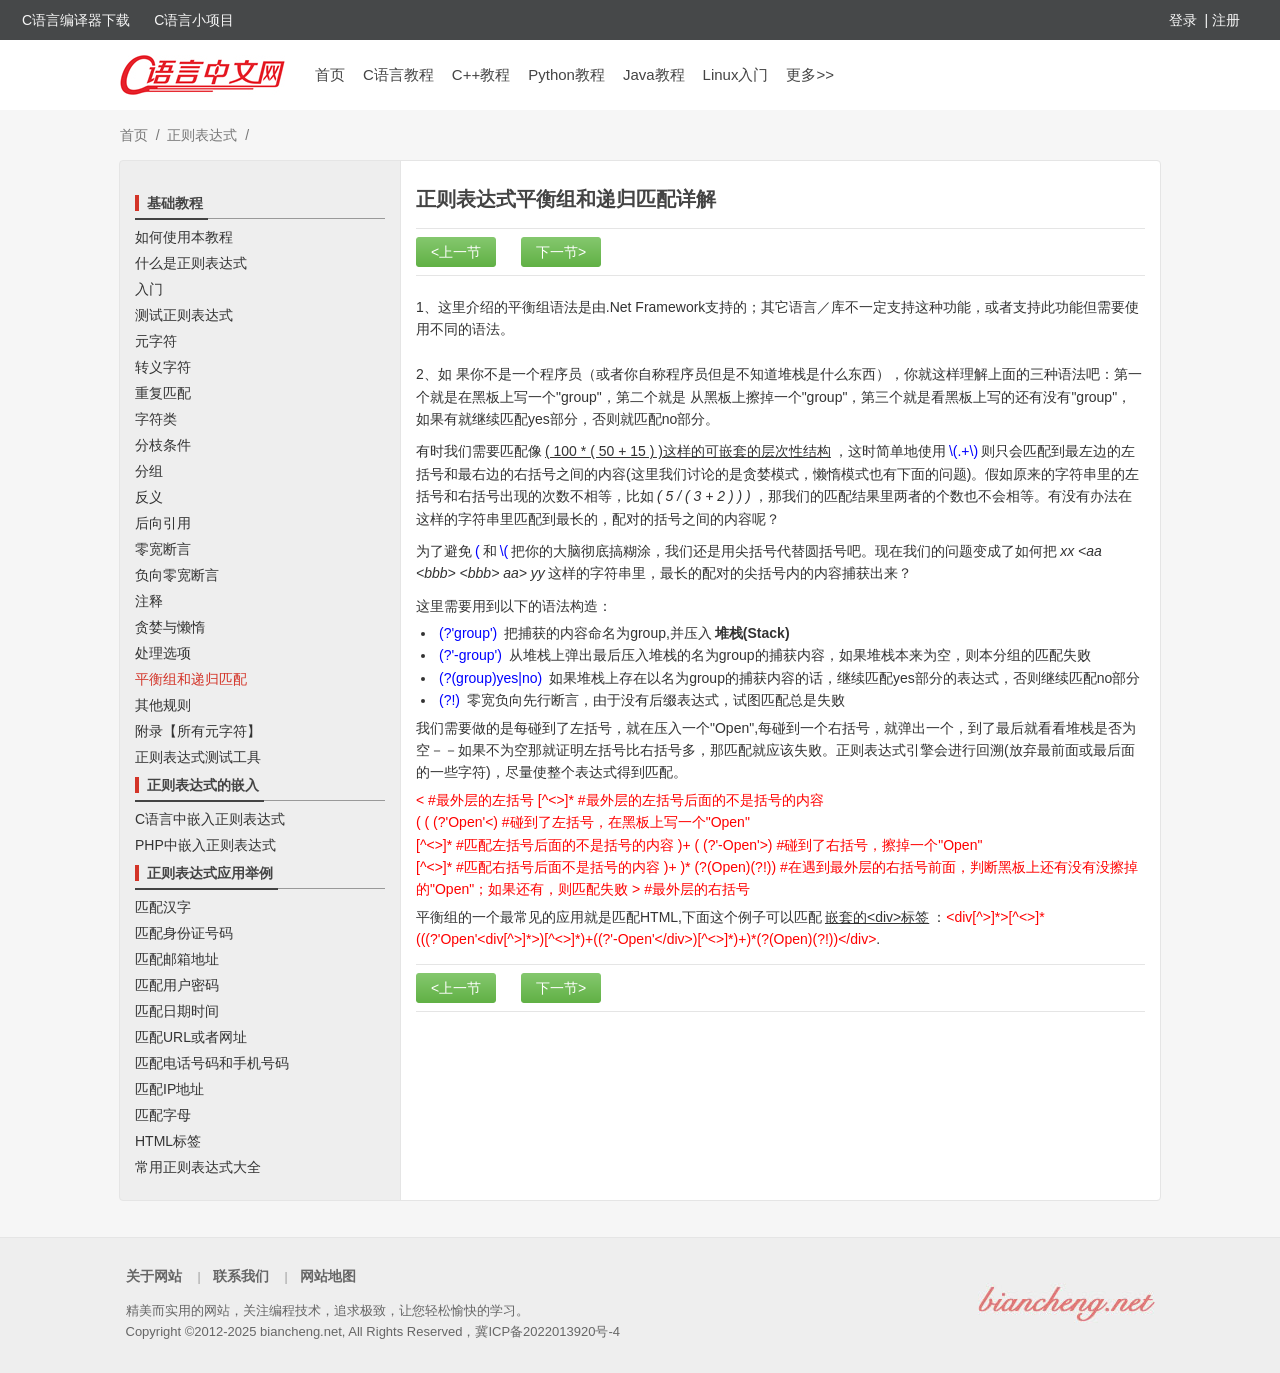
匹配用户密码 (177, 985)
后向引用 (163, 523)
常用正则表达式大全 (198, 1167)
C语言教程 (398, 74)
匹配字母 (163, 1115)
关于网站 (154, 1276)
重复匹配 (163, 393)
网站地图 (328, 1276)
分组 (149, 471)
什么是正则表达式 (191, 263)
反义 (149, 497)
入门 (149, 289)
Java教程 (654, 74)
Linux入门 (736, 74)
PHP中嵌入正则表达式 (205, 845)
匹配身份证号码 (184, 933)
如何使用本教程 (184, 237)
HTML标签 (168, 1141)
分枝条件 (163, 445)
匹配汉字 (163, 907)
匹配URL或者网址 (191, 1037)
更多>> (810, 74)
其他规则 (163, 705)
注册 (1226, 20)
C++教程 (481, 74)
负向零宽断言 (177, 575)
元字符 (156, 341)
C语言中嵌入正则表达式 (210, 819)
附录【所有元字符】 (198, 731)
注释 (149, 601)
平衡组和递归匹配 (191, 679)
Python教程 (566, 74)
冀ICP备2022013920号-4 (547, 1331)
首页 (330, 74)
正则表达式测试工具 (198, 757)
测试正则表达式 (184, 315)
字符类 (156, 419)
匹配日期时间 (177, 1011)
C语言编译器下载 (76, 20)
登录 (1183, 20)
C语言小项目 (194, 20)
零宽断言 (163, 549)
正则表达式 (202, 135)
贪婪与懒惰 (170, 627)
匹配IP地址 (169, 1089)
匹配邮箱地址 (177, 959)
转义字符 (163, 367)
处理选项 (163, 653)
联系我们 (241, 1276)
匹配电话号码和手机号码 (212, 1063)
